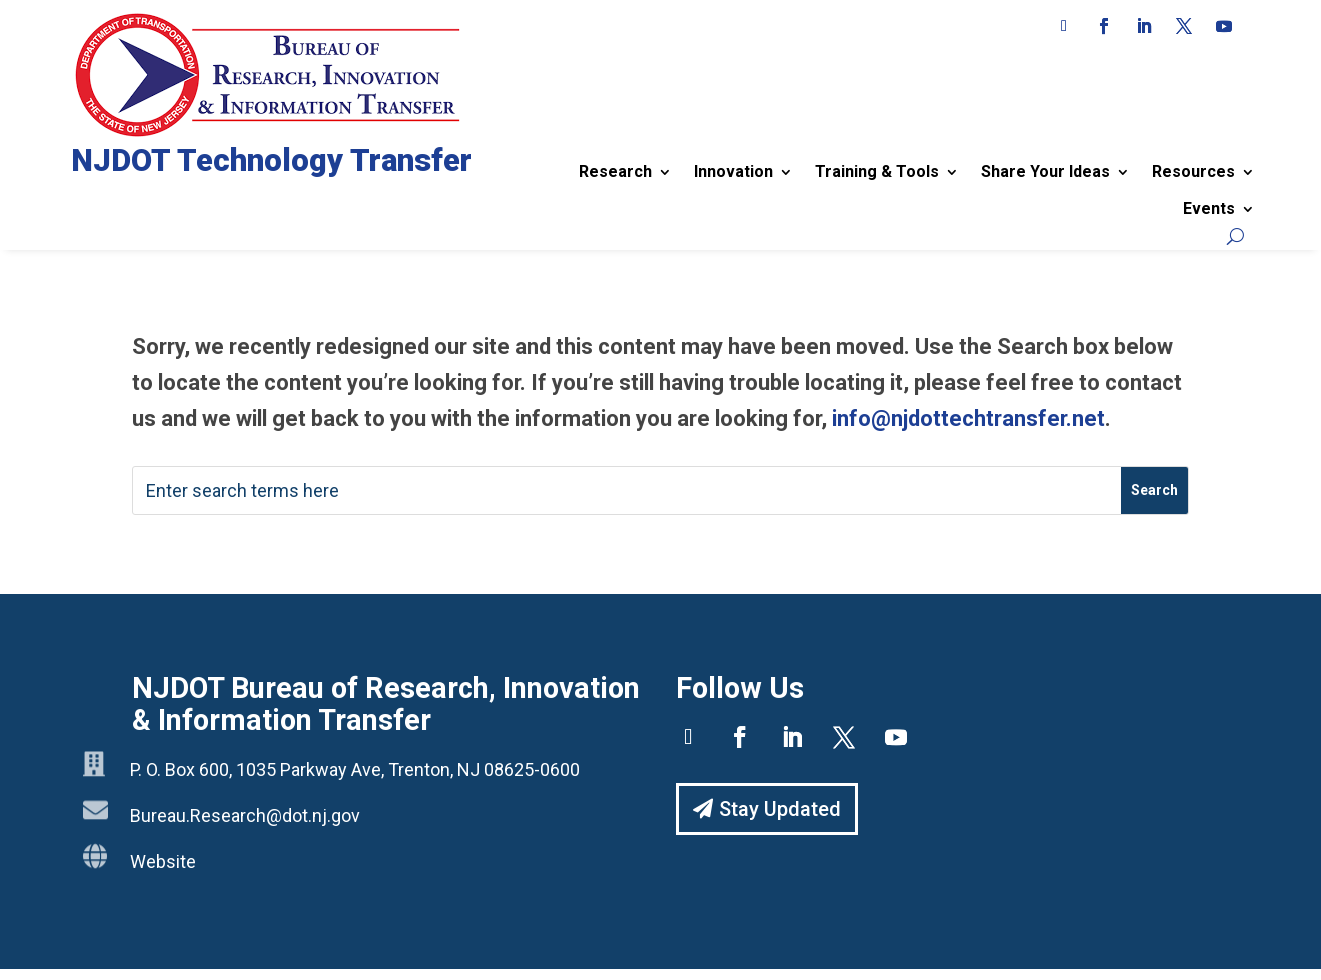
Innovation (733, 171)
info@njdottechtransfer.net (968, 418)
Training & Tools (877, 171)
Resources (1193, 171)
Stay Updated (780, 809)
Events (1209, 208)
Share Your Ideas (1045, 171)
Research (615, 171)
